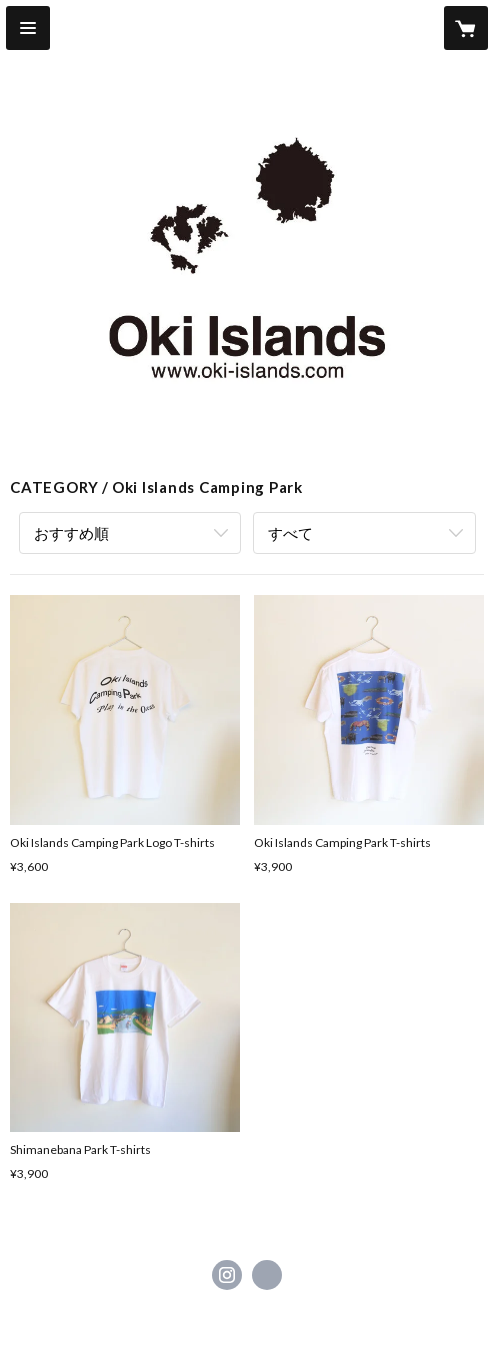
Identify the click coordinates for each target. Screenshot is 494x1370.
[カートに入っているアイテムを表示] (466, 28)
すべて (290, 533)
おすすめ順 (71, 533)
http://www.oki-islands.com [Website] (267, 1275)
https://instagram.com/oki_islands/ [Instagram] (227, 1275)
